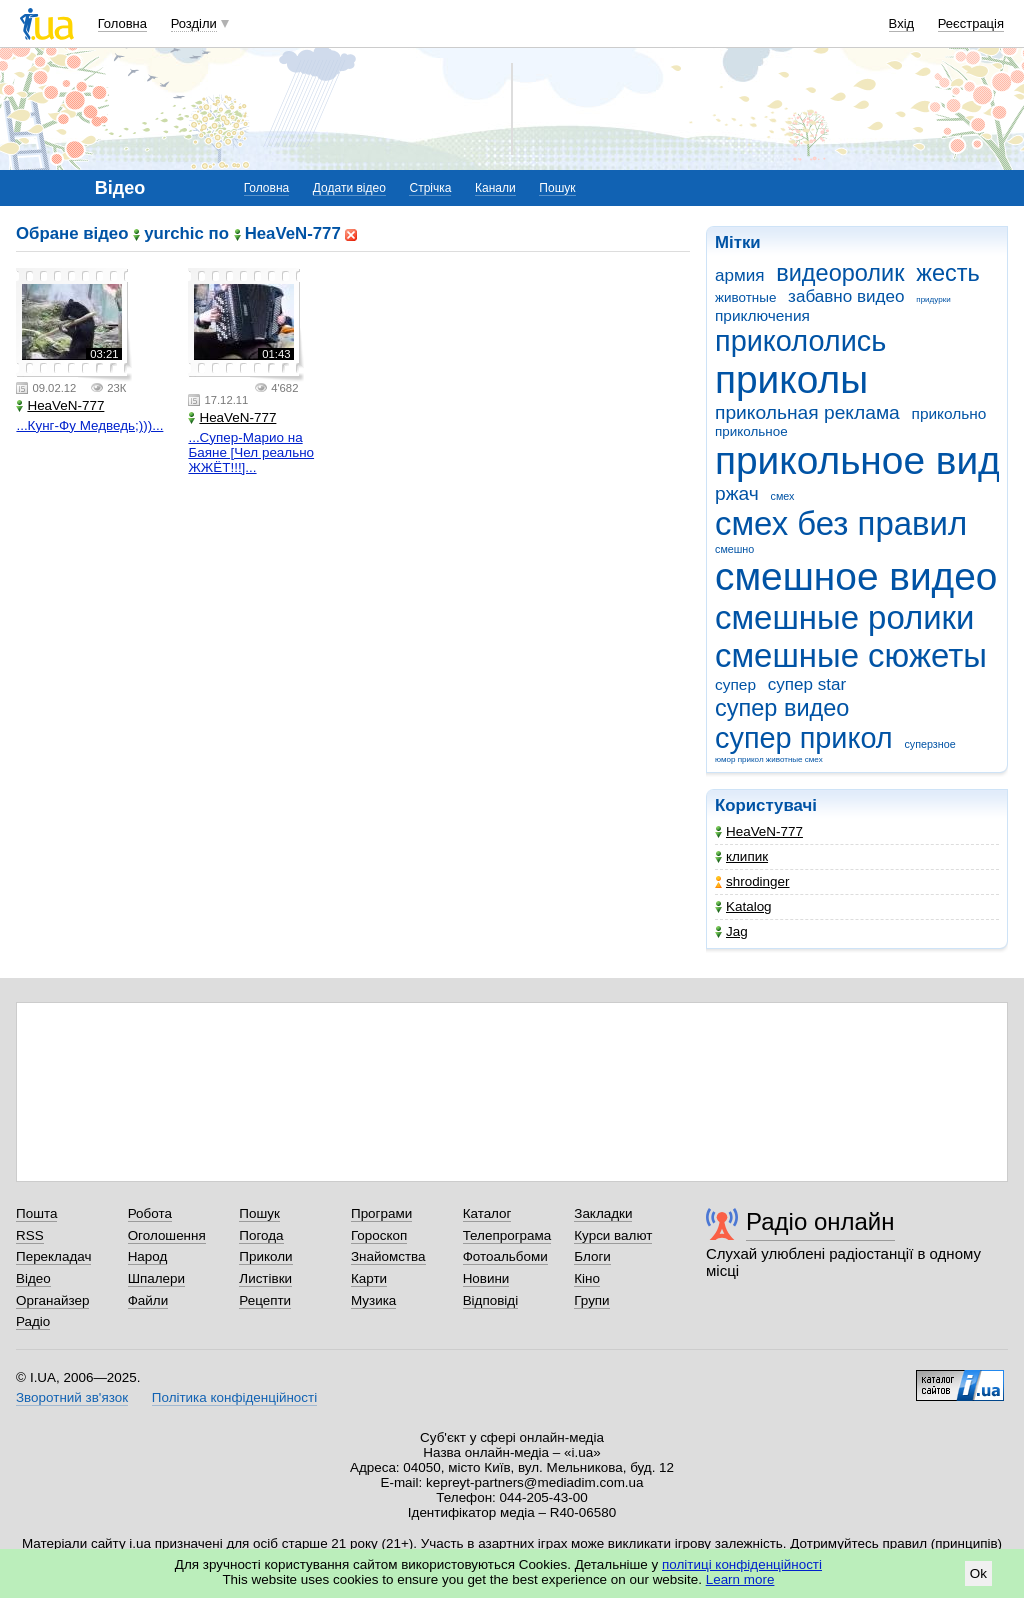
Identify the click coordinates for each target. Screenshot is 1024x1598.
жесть (948, 273)
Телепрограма (507, 1235)
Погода (261, 1235)
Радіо (33, 1321)
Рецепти (265, 1300)
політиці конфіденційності (742, 1564)
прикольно (949, 413)
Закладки (603, 1213)
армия (739, 275)
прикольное (751, 431)
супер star (807, 684)
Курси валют (613, 1235)
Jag (731, 931)
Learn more (740, 1579)
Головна (122, 23)
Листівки (265, 1278)
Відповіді (491, 1300)
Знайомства (388, 1256)
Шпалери (156, 1278)
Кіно (587, 1278)
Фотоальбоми (505, 1256)
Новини (486, 1278)
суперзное (929, 744)
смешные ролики (844, 617)
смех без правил (841, 523)
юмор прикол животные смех (769, 759)
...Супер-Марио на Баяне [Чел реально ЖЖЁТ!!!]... (251, 452)
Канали (495, 188)
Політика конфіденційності (234, 1397)
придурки (933, 299)
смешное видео (856, 576)
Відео (33, 1278)
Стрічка (430, 188)
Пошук (557, 188)
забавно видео (846, 296)
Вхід (902, 23)
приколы (791, 379)
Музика (373, 1300)
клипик (741, 856)
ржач (737, 493)
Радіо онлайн (820, 1221)
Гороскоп (379, 1235)
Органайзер (52, 1300)
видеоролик (840, 273)
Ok (978, 1573)
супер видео (782, 708)
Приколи (265, 1256)
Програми (381, 1213)
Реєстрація (971, 23)
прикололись (800, 341)
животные (745, 297)
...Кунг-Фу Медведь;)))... (89, 425)
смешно (734, 549)
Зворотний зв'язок (72, 1397)
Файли (148, 1300)
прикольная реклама (807, 412)
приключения (762, 315)
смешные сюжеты (851, 655)
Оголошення (167, 1235)
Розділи (194, 23)
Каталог (487, 1213)
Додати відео (349, 188)
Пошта (36, 1213)
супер (735, 684)
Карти (369, 1278)
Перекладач (53, 1256)
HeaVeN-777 (759, 831)
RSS (30, 1235)
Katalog (743, 906)
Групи (591, 1300)
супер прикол (804, 738)
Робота (150, 1213)
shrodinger (752, 881)
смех (783, 496)
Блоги (592, 1256)
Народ (148, 1256)
